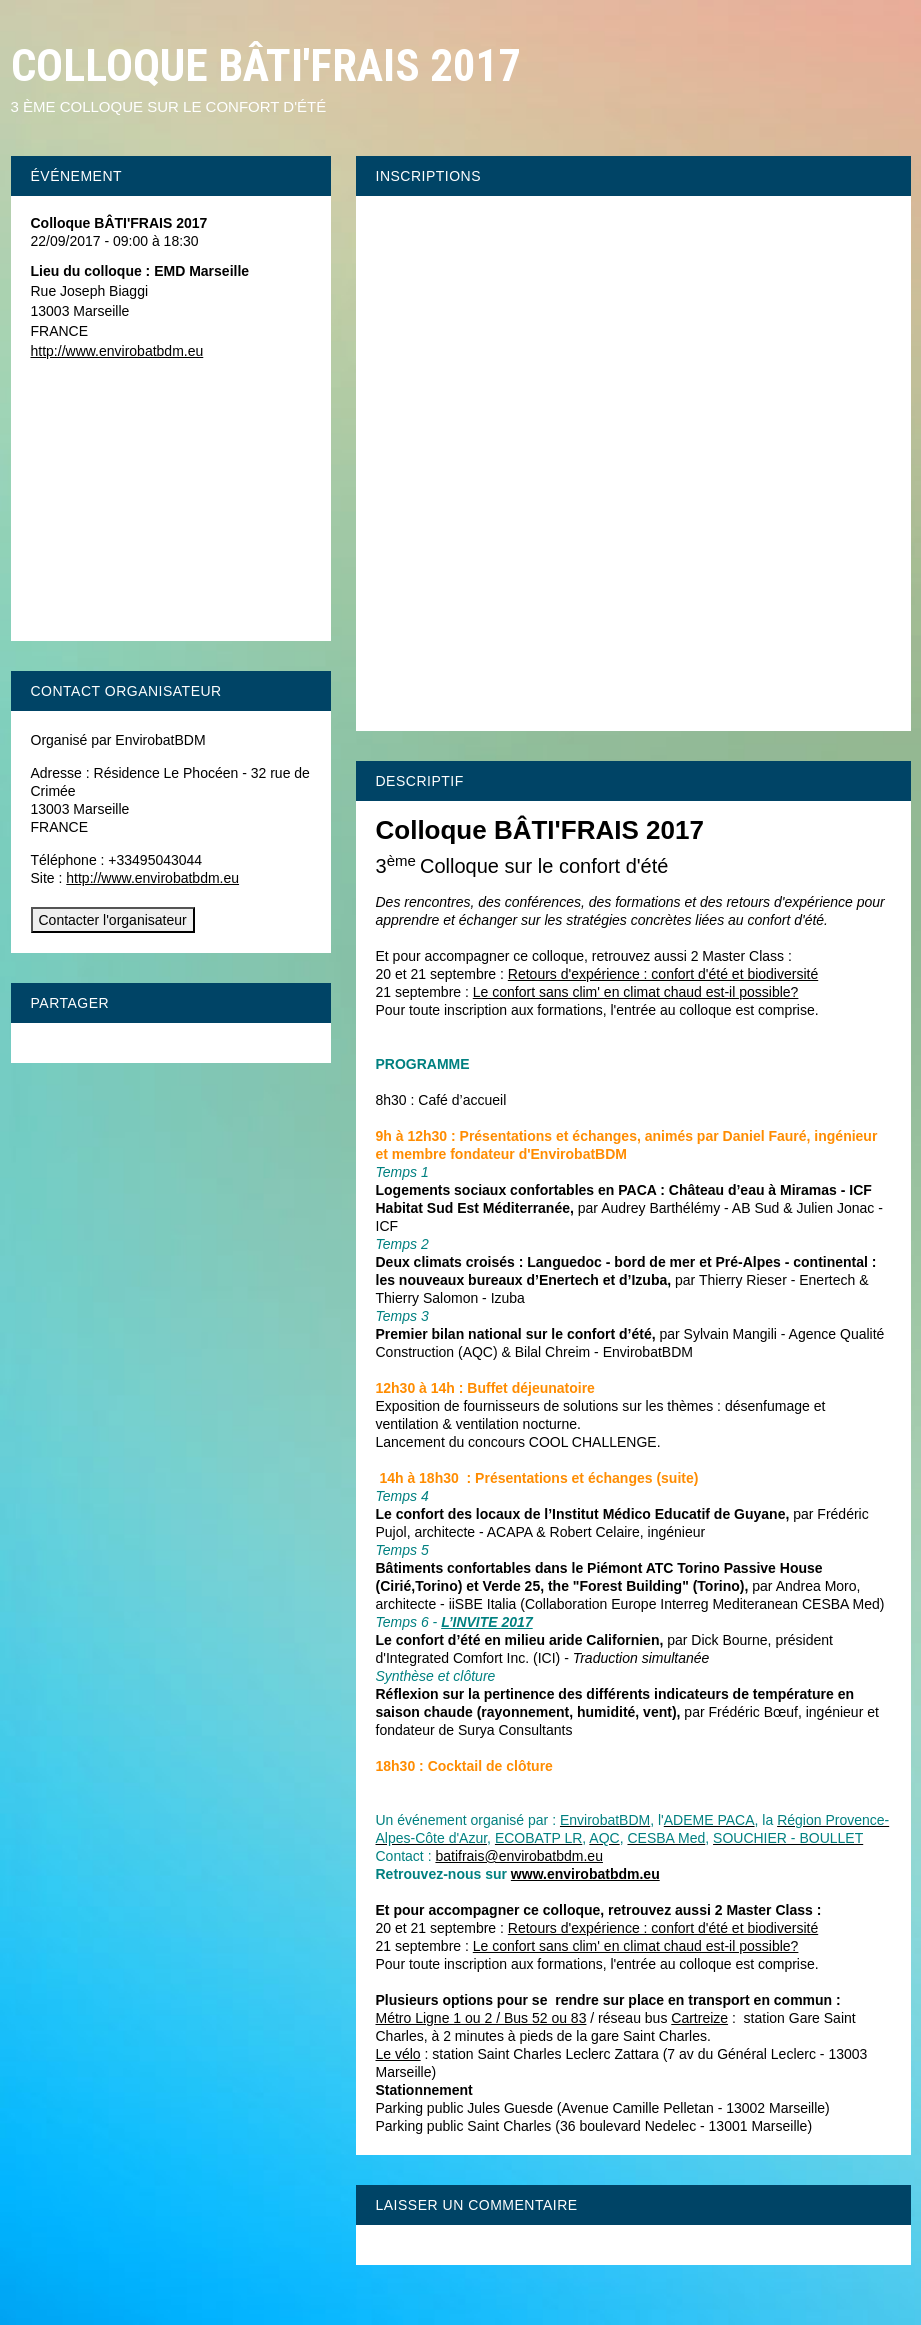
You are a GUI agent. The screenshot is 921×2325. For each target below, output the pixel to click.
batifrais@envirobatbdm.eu (519, 1856)
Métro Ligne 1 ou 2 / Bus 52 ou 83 (481, 2018)
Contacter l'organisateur (113, 920)
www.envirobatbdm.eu (585, 1874)
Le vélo (398, 2054)
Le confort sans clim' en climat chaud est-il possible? (636, 992)
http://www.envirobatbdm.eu (117, 351)
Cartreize (699, 2018)
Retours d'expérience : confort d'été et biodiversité (663, 974)
